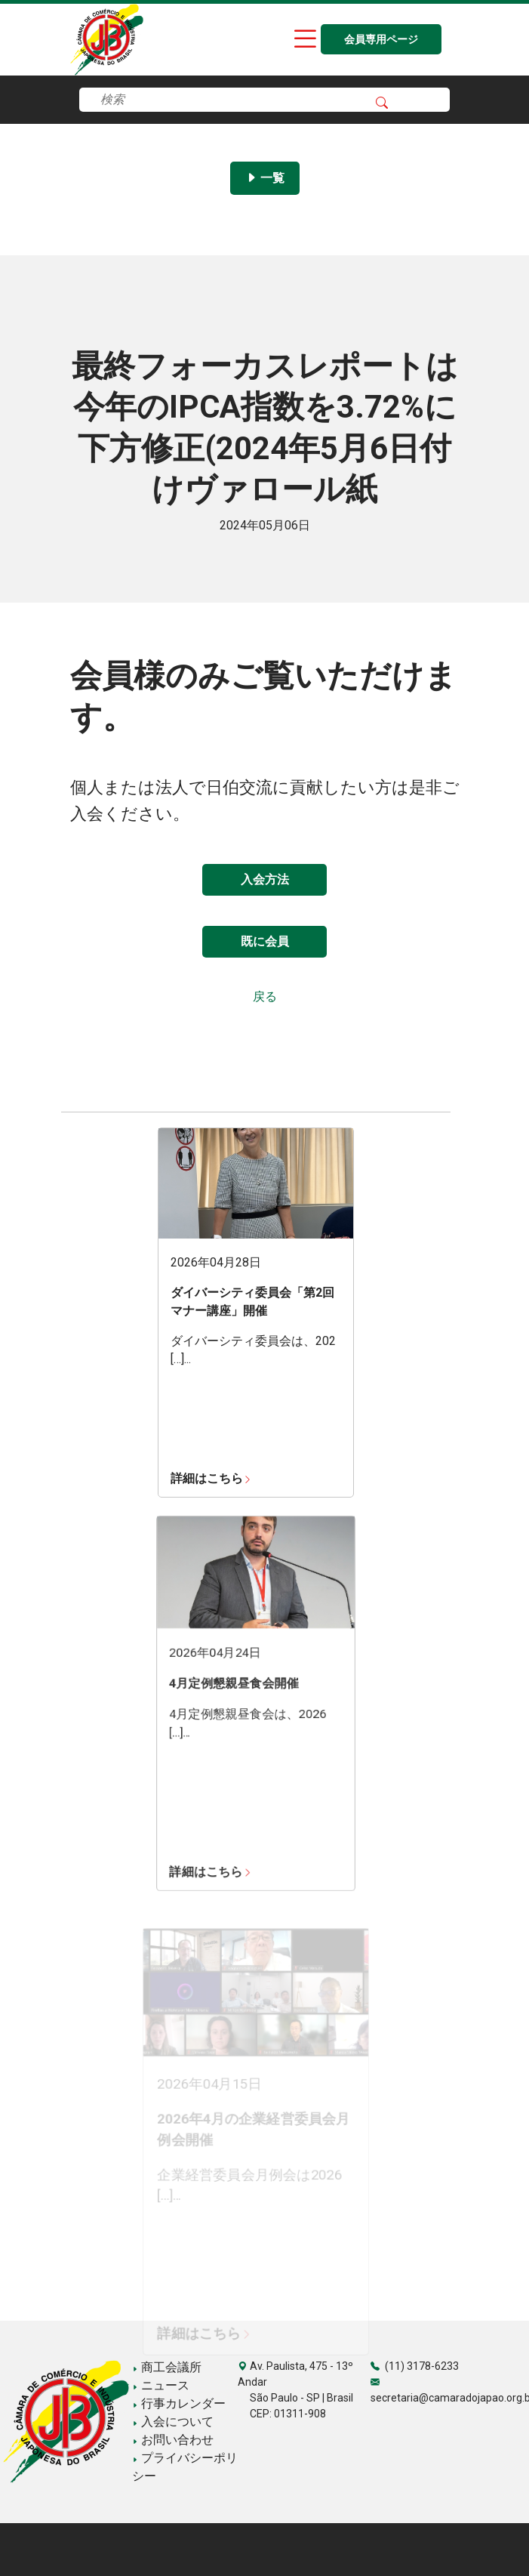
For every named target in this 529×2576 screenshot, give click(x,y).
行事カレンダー (179, 2403)
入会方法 (265, 879)
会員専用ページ (381, 39)
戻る (265, 996)
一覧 (264, 178)
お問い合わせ (173, 2440)
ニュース (160, 2385)
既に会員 (265, 941)
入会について (173, 2421)
